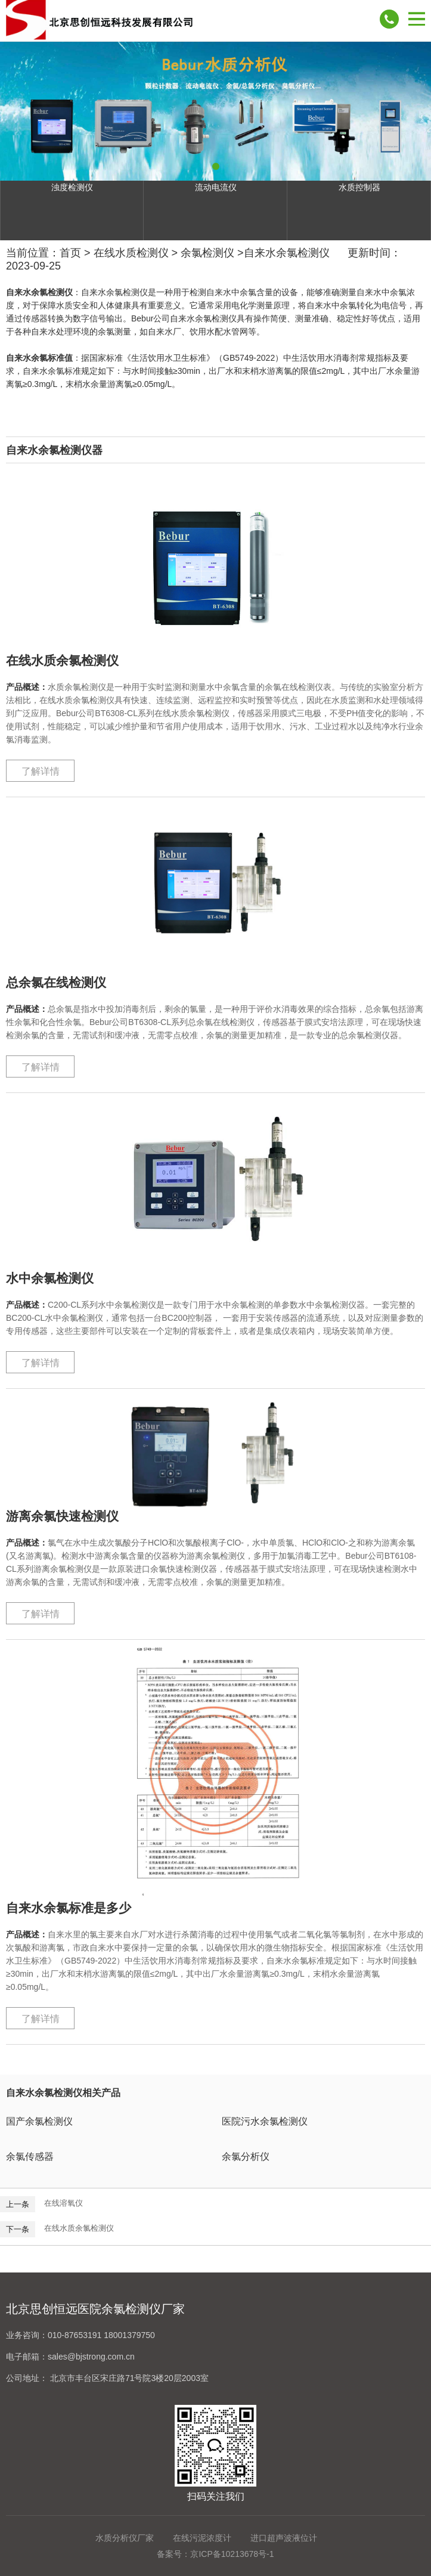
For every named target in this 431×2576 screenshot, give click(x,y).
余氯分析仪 (245, 2156)
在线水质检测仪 (131, 253)
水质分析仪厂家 (124, 2538)
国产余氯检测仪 (39, 2121)
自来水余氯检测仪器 (54, 450)
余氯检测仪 (207, 253)
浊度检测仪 (72, 187)
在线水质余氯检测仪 (62, 660)
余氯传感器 (30, 2156)
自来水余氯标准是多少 (68, 1908)
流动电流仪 (216, 187)
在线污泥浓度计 (202, 2538)
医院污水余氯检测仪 (265, 2121)
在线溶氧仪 (63, 2203)
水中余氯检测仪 (50, 1278)
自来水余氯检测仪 (287, 253)
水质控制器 (359, 187)
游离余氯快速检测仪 (62, 1516)
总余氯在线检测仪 (56, 982)
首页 (70, 253)
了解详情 (40, 771)
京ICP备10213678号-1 (232, 2554)
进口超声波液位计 (283, 2538)
